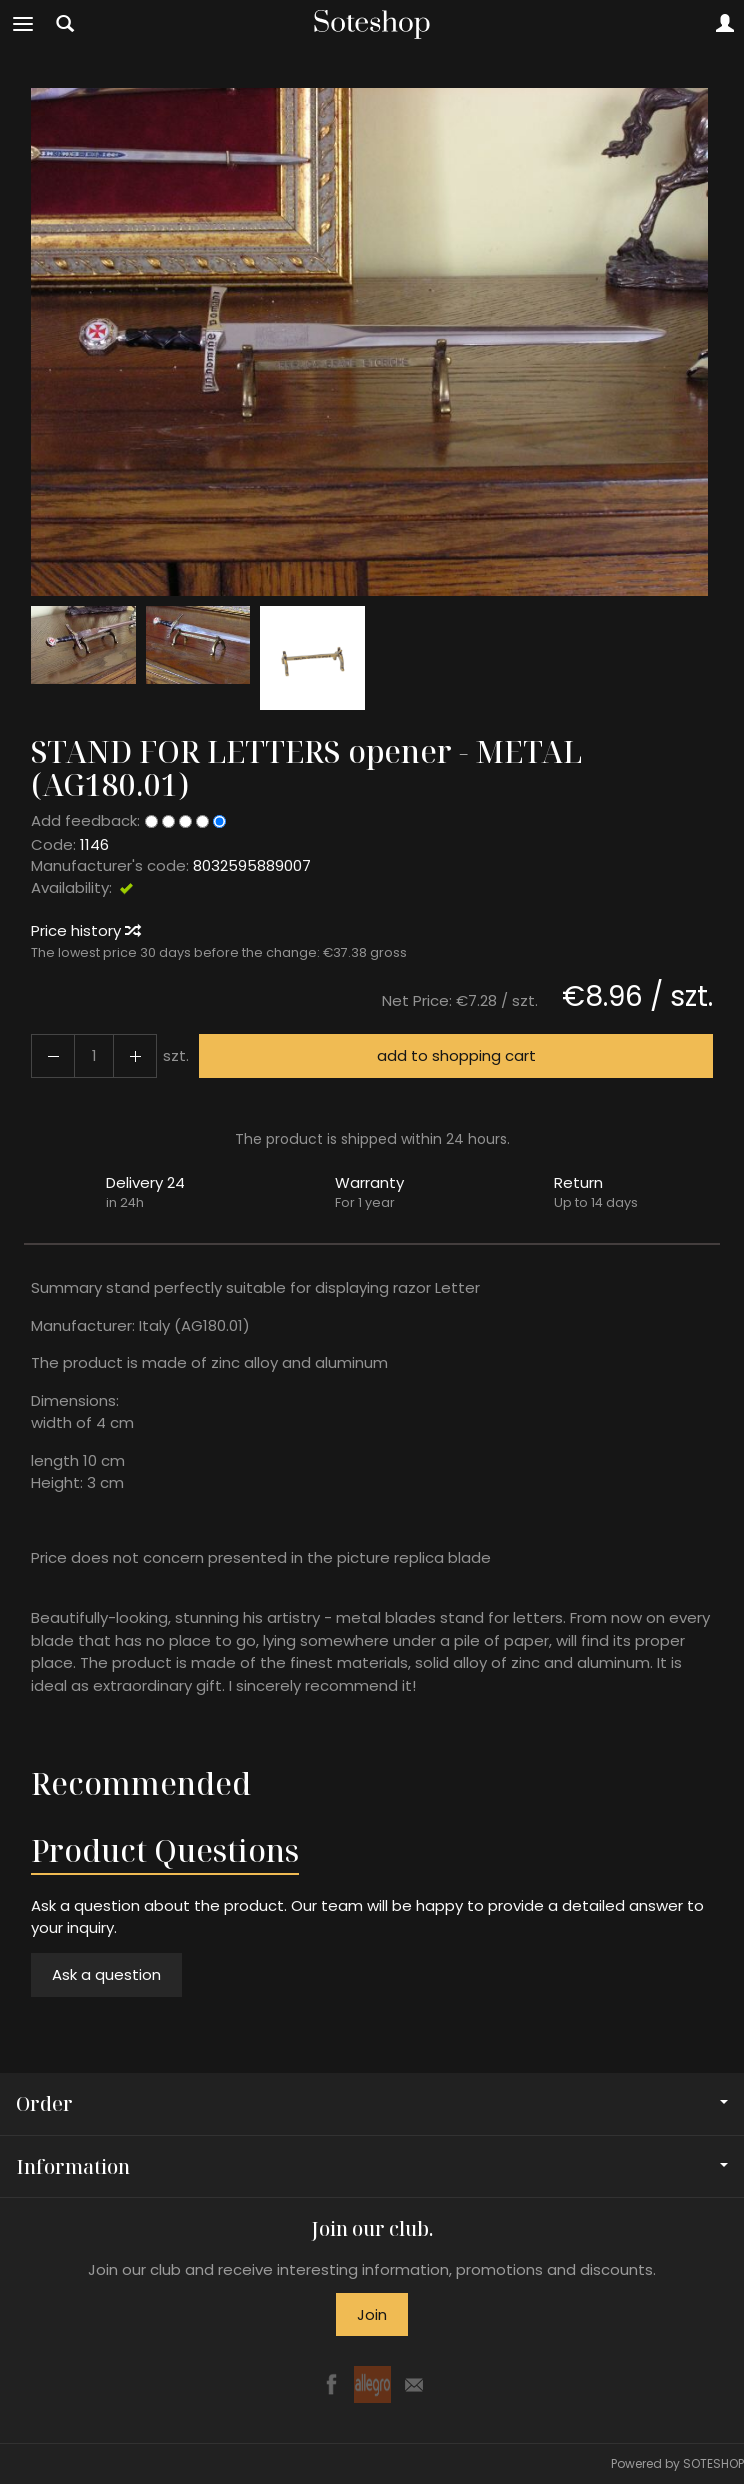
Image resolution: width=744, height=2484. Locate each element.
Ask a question (106, 1974)
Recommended (141, 1783)
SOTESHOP (713, 2463)
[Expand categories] (23, 24)
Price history (85, 930)
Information (372, 2166)
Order (372, 2103)
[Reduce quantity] (135, 1055)
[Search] (65, 24)
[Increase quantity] (53, 1055)
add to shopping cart (456, 1055)
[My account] (725, 24)
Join (372, 2314)
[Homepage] (372, 24)
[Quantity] (94, 1055)
